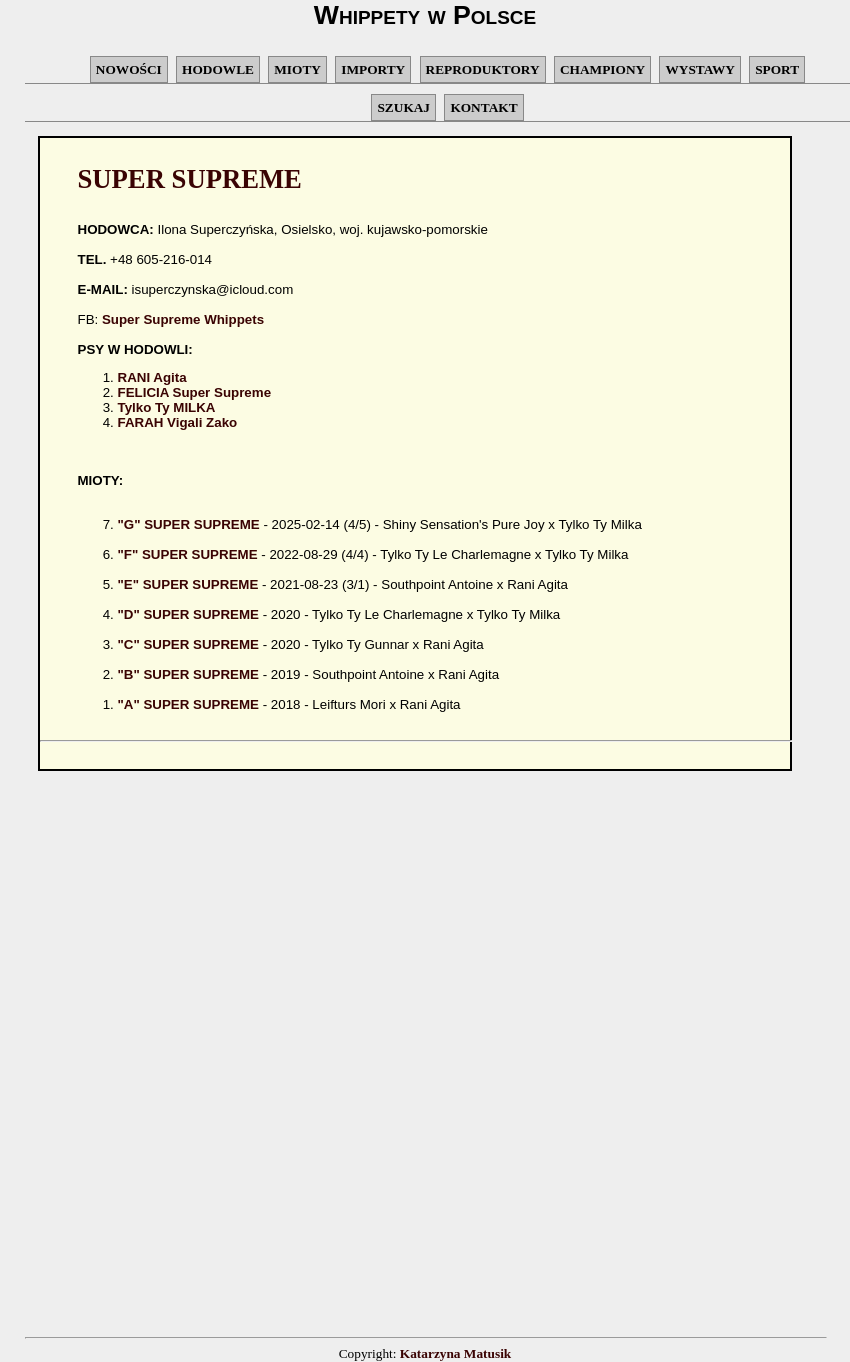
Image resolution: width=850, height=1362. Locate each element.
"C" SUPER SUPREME (189, 644)
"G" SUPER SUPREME (189, 524)
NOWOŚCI (129, 69)
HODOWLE (218, 69)
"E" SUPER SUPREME (188, 584)
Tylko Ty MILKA (167, 407)
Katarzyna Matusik (455, 1353)
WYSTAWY (699, 69)
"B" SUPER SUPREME (189, 674)
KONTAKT (483, 107)
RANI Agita (152, 377)
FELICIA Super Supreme (195, 392)
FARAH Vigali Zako (178, 422)
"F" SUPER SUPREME (188, 554)
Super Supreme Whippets (183, 319)
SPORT (777, 69)
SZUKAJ (403, 107)
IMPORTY (373, 69)
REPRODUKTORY (483, 69)
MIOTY (297, 69)
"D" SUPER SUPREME (189, 614)
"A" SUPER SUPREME (189, 704)
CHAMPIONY (602, 69)
